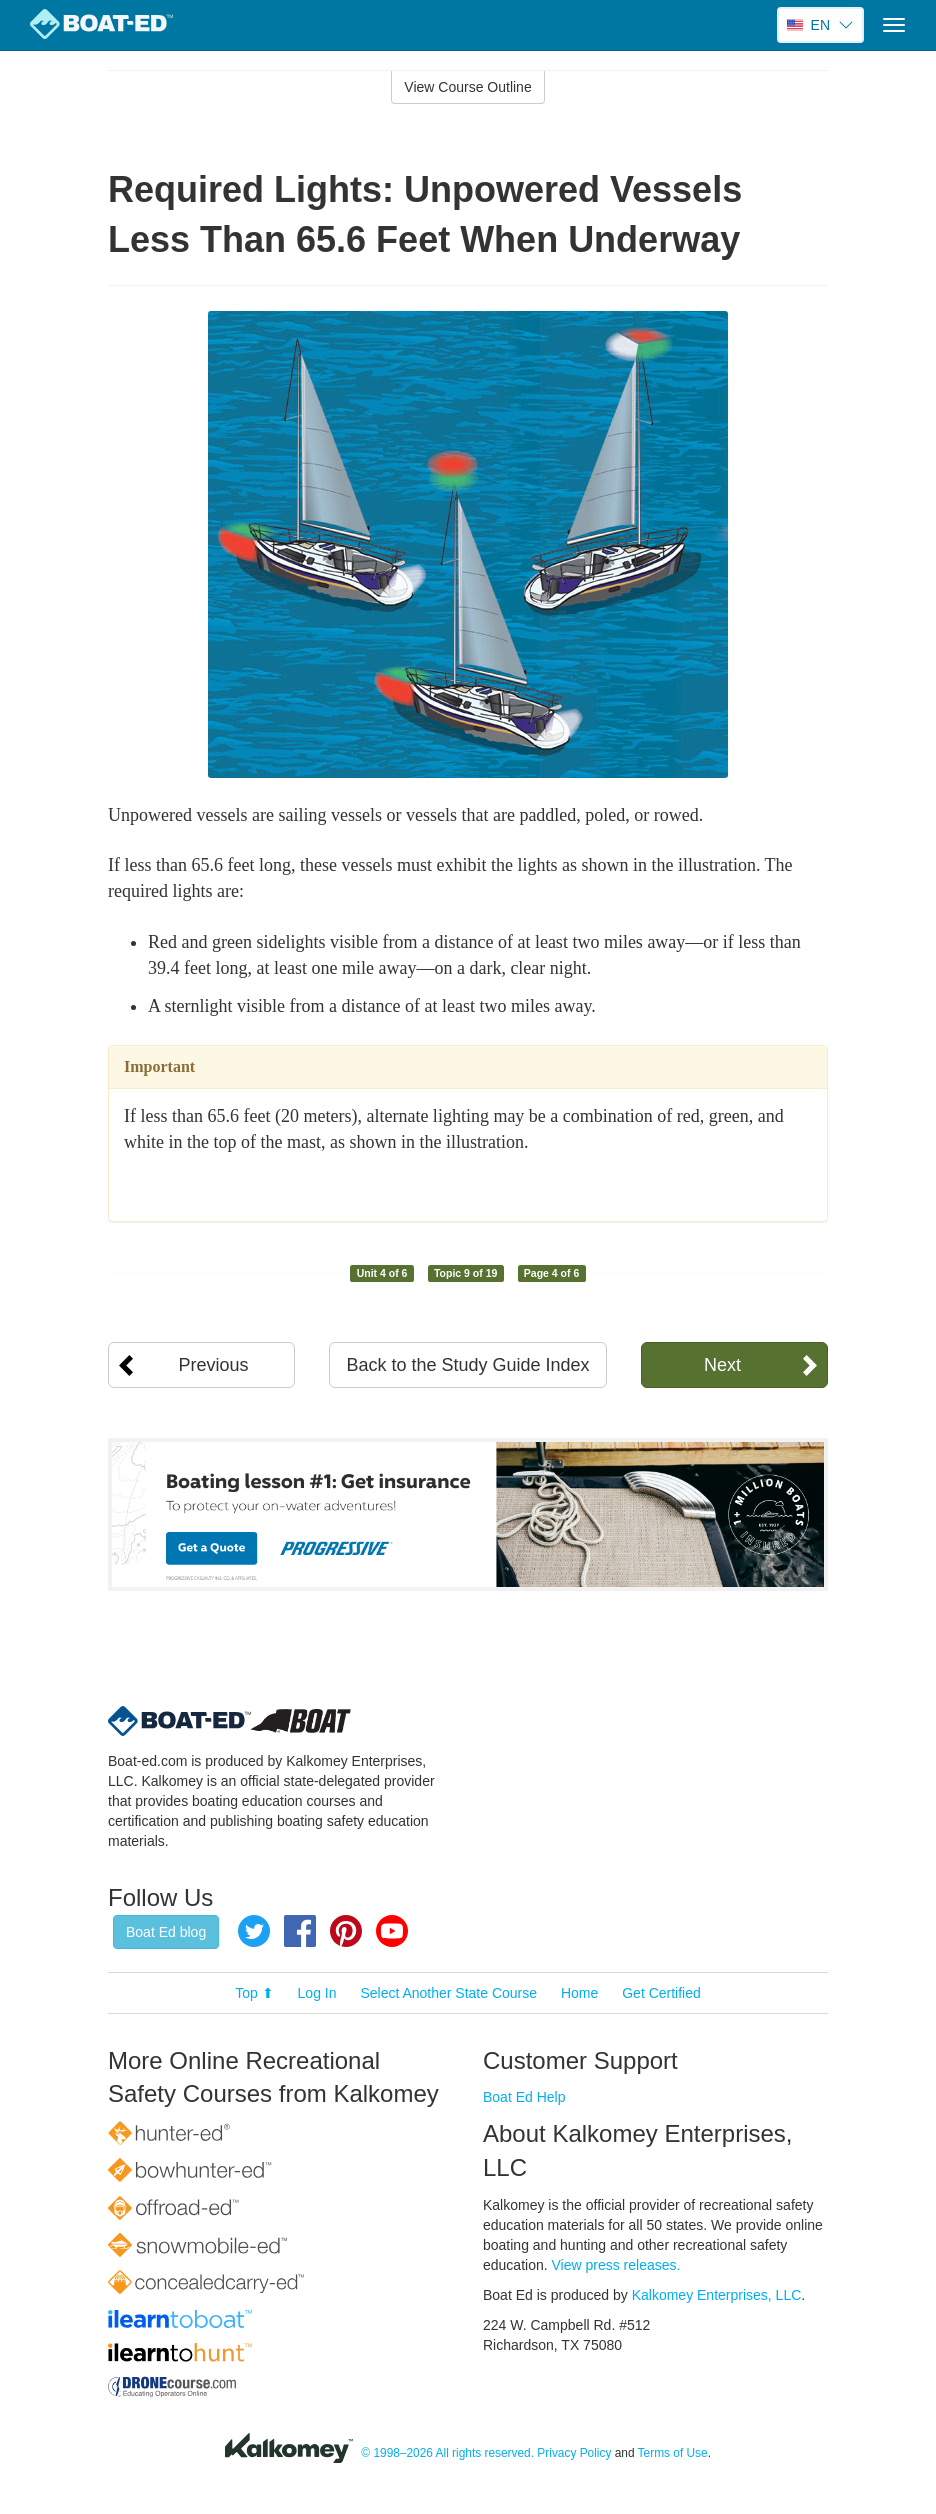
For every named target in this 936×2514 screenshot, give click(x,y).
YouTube (392, 1931)
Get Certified (661, 1993)
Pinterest (346, 1931)
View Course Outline (467, 87)
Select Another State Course (448, 1993)
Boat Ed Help (524, 2097)
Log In (317, 1993)
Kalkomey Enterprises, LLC (717, 2295)
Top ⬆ (254, 1993)
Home (579, 1993)
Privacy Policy (574, 2453)
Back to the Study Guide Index (467, 1365)
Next (722, 1365)
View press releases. (616, 2265)
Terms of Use (673, 2453)
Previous (214, 1365)
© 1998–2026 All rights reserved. (447, 2453)
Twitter (254, 1931)
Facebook (300, 1931)
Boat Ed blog (166, 1932)
